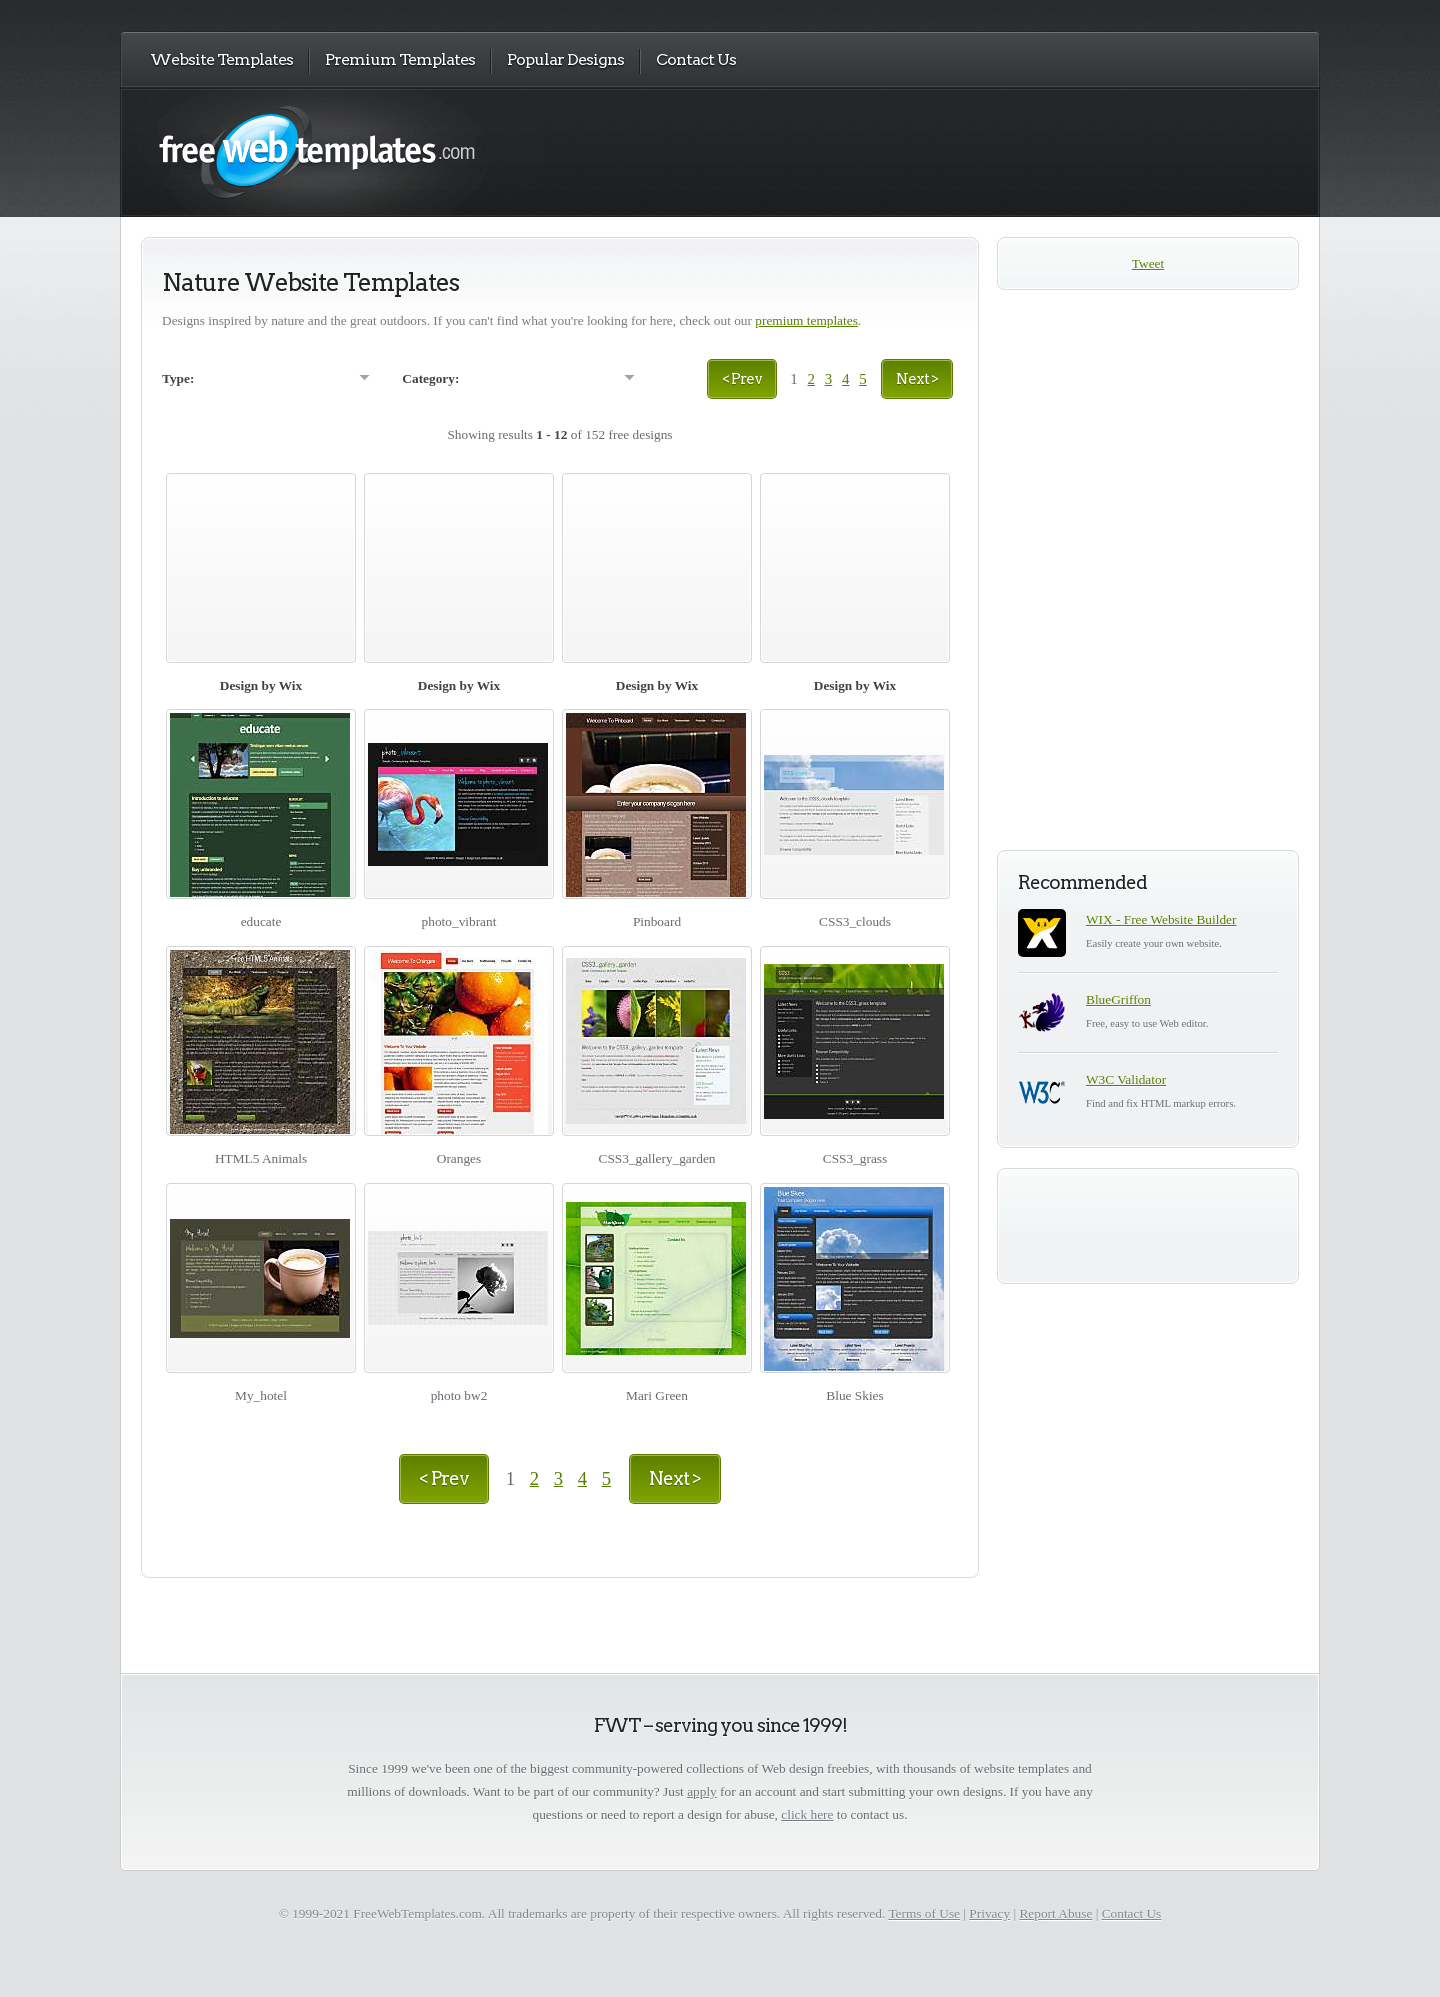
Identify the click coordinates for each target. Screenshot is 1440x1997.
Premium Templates (400, 59)
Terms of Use (924, 1913)
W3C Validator (1126, 1079)
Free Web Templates (337, 151)
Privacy (989, 1913)
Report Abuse (1055, 1913)
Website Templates (221, 59)
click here (807, 1814)
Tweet (1148, 263)
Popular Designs (565, 59)
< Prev (742, 379)
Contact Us (696, 59)
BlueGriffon (1118, 999)
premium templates (806, 320)
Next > (917, 379)
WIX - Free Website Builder (1161, 919)
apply (702, 1791)
